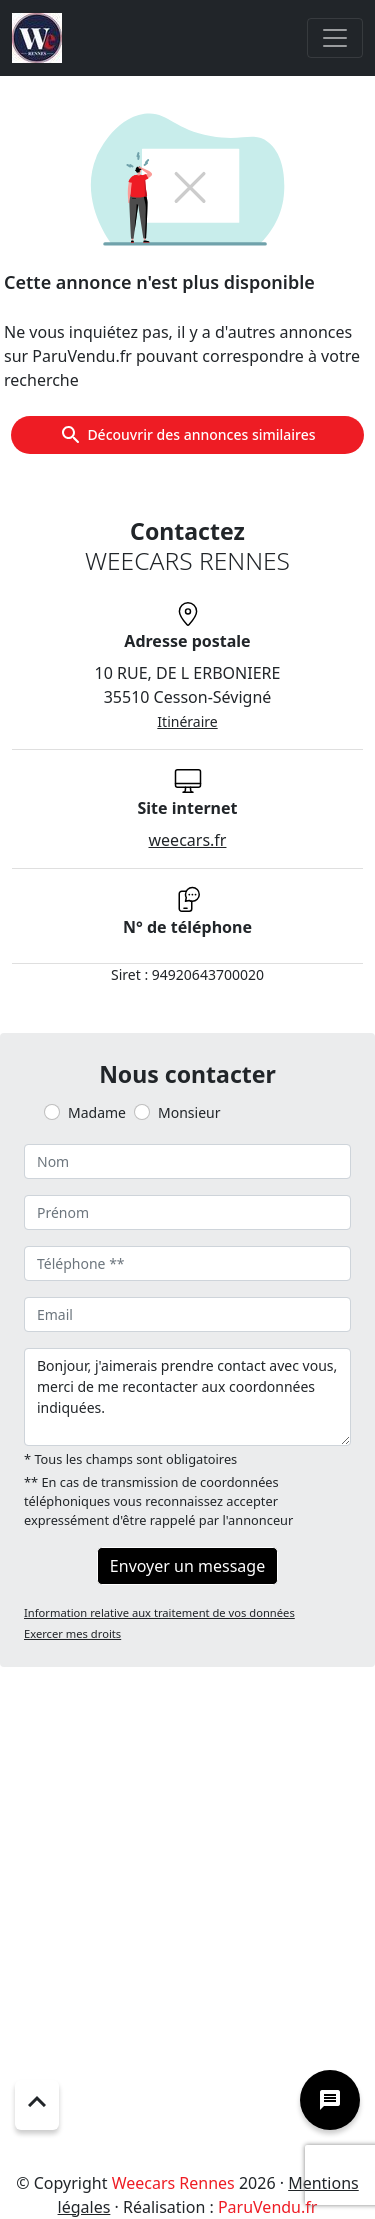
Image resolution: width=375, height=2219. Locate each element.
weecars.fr (188, 840)
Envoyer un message (187, 1566)
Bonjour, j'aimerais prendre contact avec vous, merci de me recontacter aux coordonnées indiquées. (187, 1397)
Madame (97, 1112)
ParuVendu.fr (267, 2207)
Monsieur (189, 1112)
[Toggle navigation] (335, 38)
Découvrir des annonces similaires (187, 435)
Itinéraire (187, 721)
